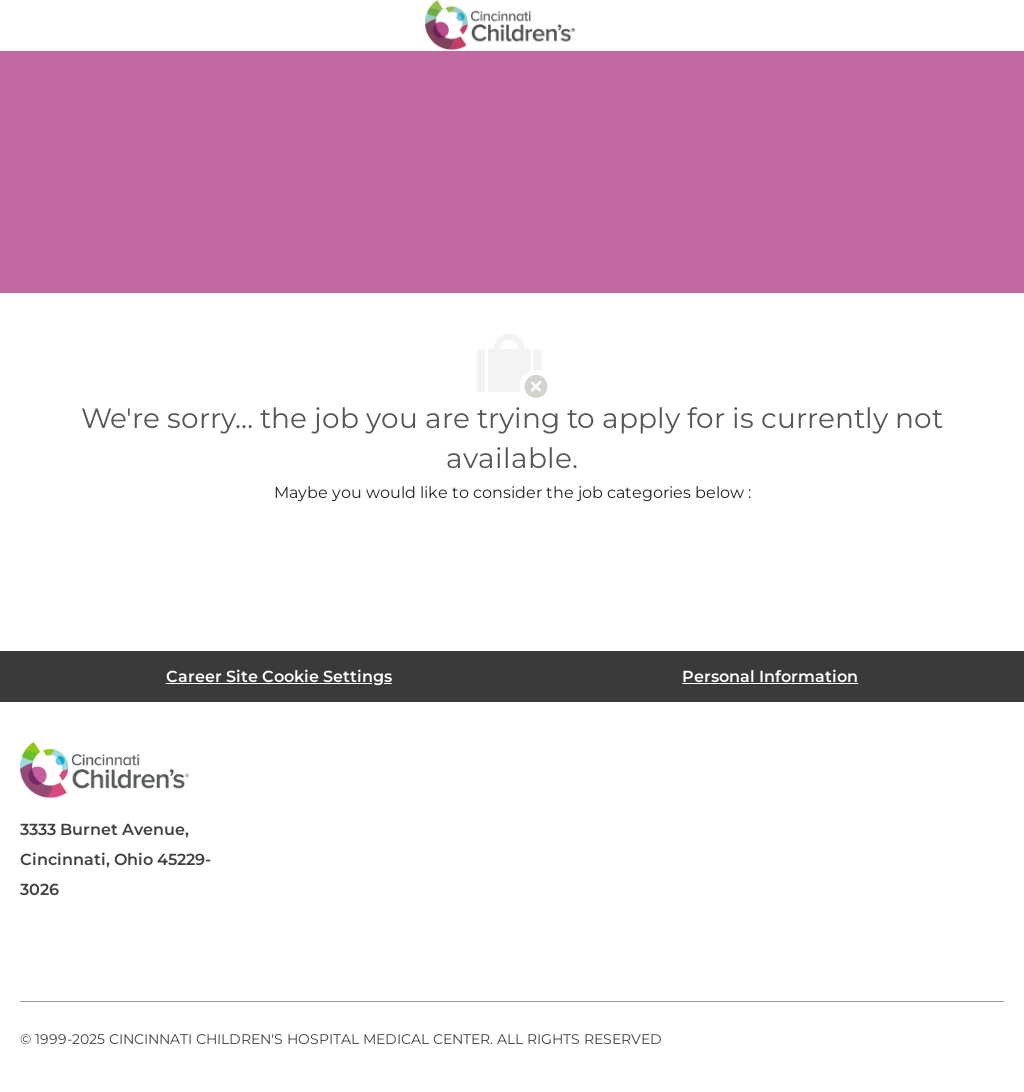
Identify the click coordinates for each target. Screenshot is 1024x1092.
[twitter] (204, 953)
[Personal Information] (770, 676)
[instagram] (284, 953)
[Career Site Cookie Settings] (279, 676)
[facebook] (44, 953)
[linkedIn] (124, 953)
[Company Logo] (500, 24)
